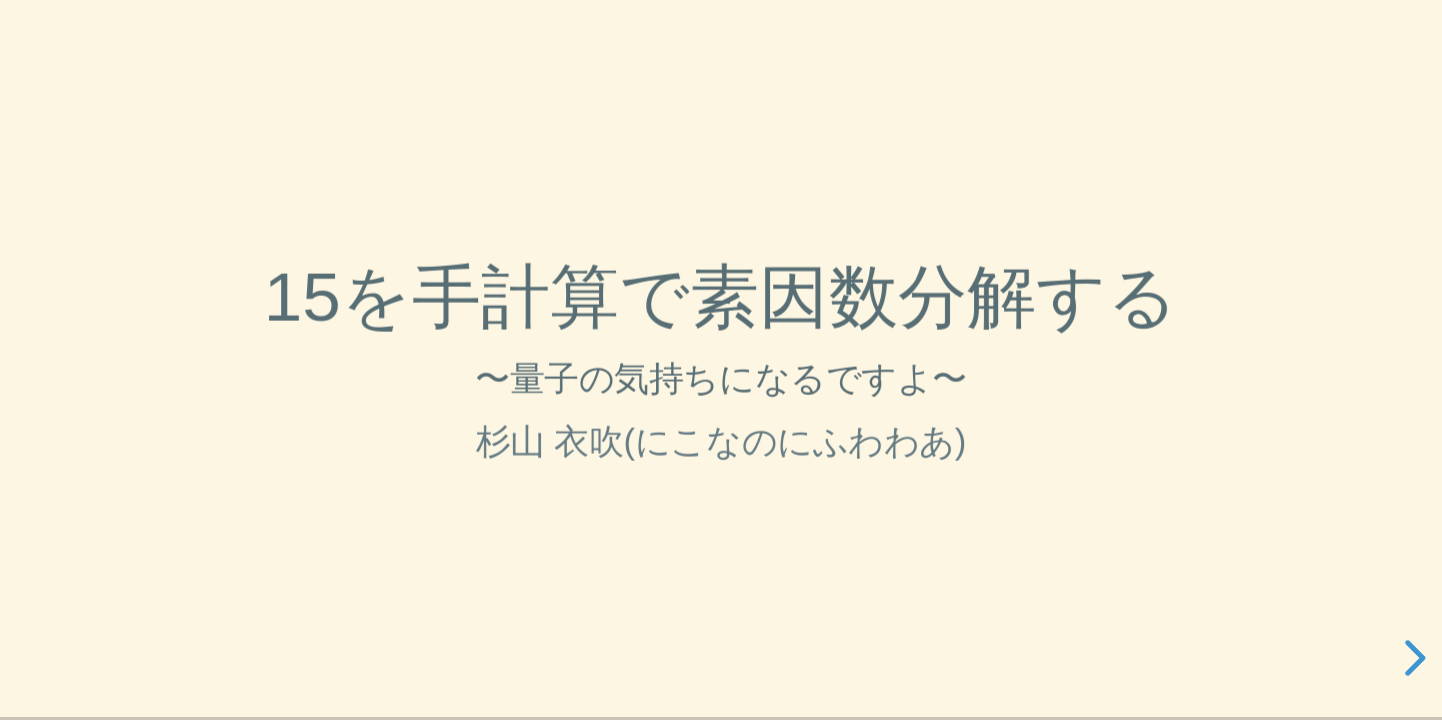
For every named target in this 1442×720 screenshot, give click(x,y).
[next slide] (1412, 658)
